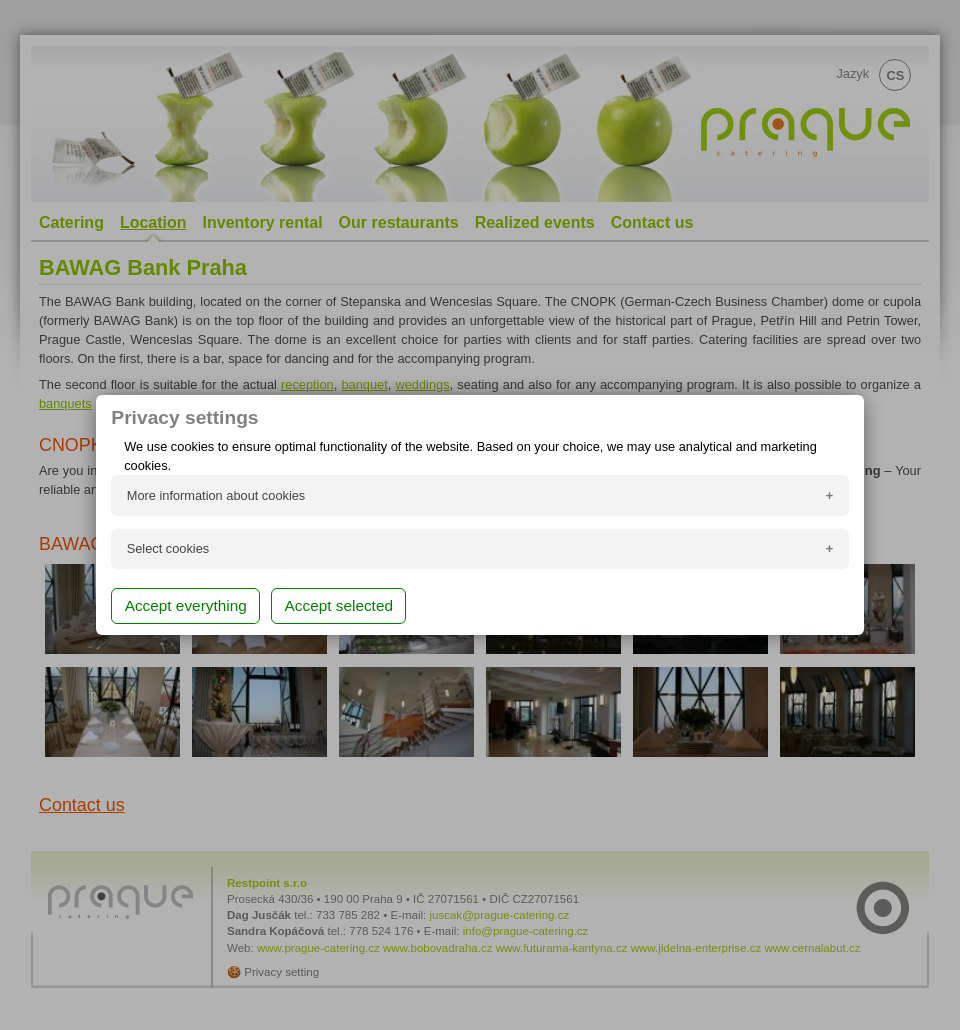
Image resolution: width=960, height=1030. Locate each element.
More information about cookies (216, 495)
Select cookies (168, 548)
